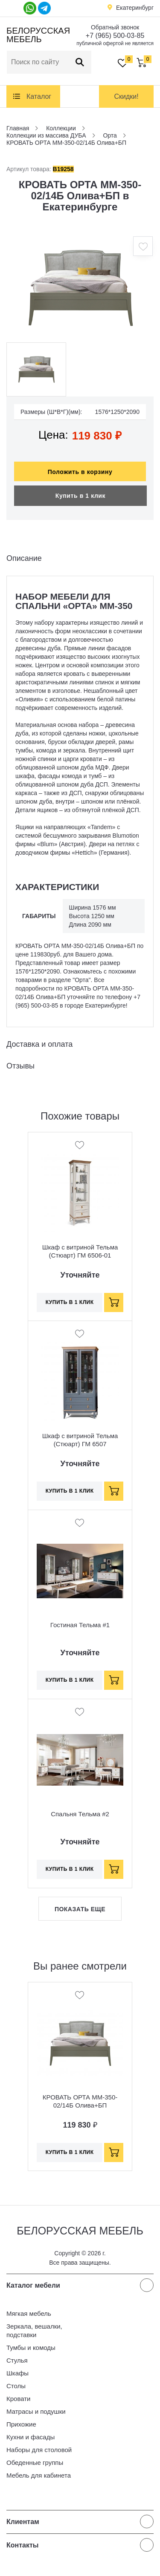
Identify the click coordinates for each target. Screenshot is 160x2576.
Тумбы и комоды (30, 2347)
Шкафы (17, 2373)
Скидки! (126, 96)
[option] (80, 287)
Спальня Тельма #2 (80, 1814)
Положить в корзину (80, 471)
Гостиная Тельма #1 (80, 1624)
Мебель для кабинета (38, 2475)
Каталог (38, 96)
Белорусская (36, 34)
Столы (16, 2385)
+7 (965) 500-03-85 (115, 35)
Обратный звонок (115, 27)
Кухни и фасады (30, 2437)
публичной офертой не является (115, 43)
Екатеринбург (135, 7)
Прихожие (21, 2424)
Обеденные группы (34, 2462)
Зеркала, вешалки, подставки (34, 2330)
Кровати (18, 2398)
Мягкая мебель (28, 2313)
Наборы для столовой (39, 2449)
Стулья (17, 2360)
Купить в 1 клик (80, 495)
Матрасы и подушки (36, 2411)
